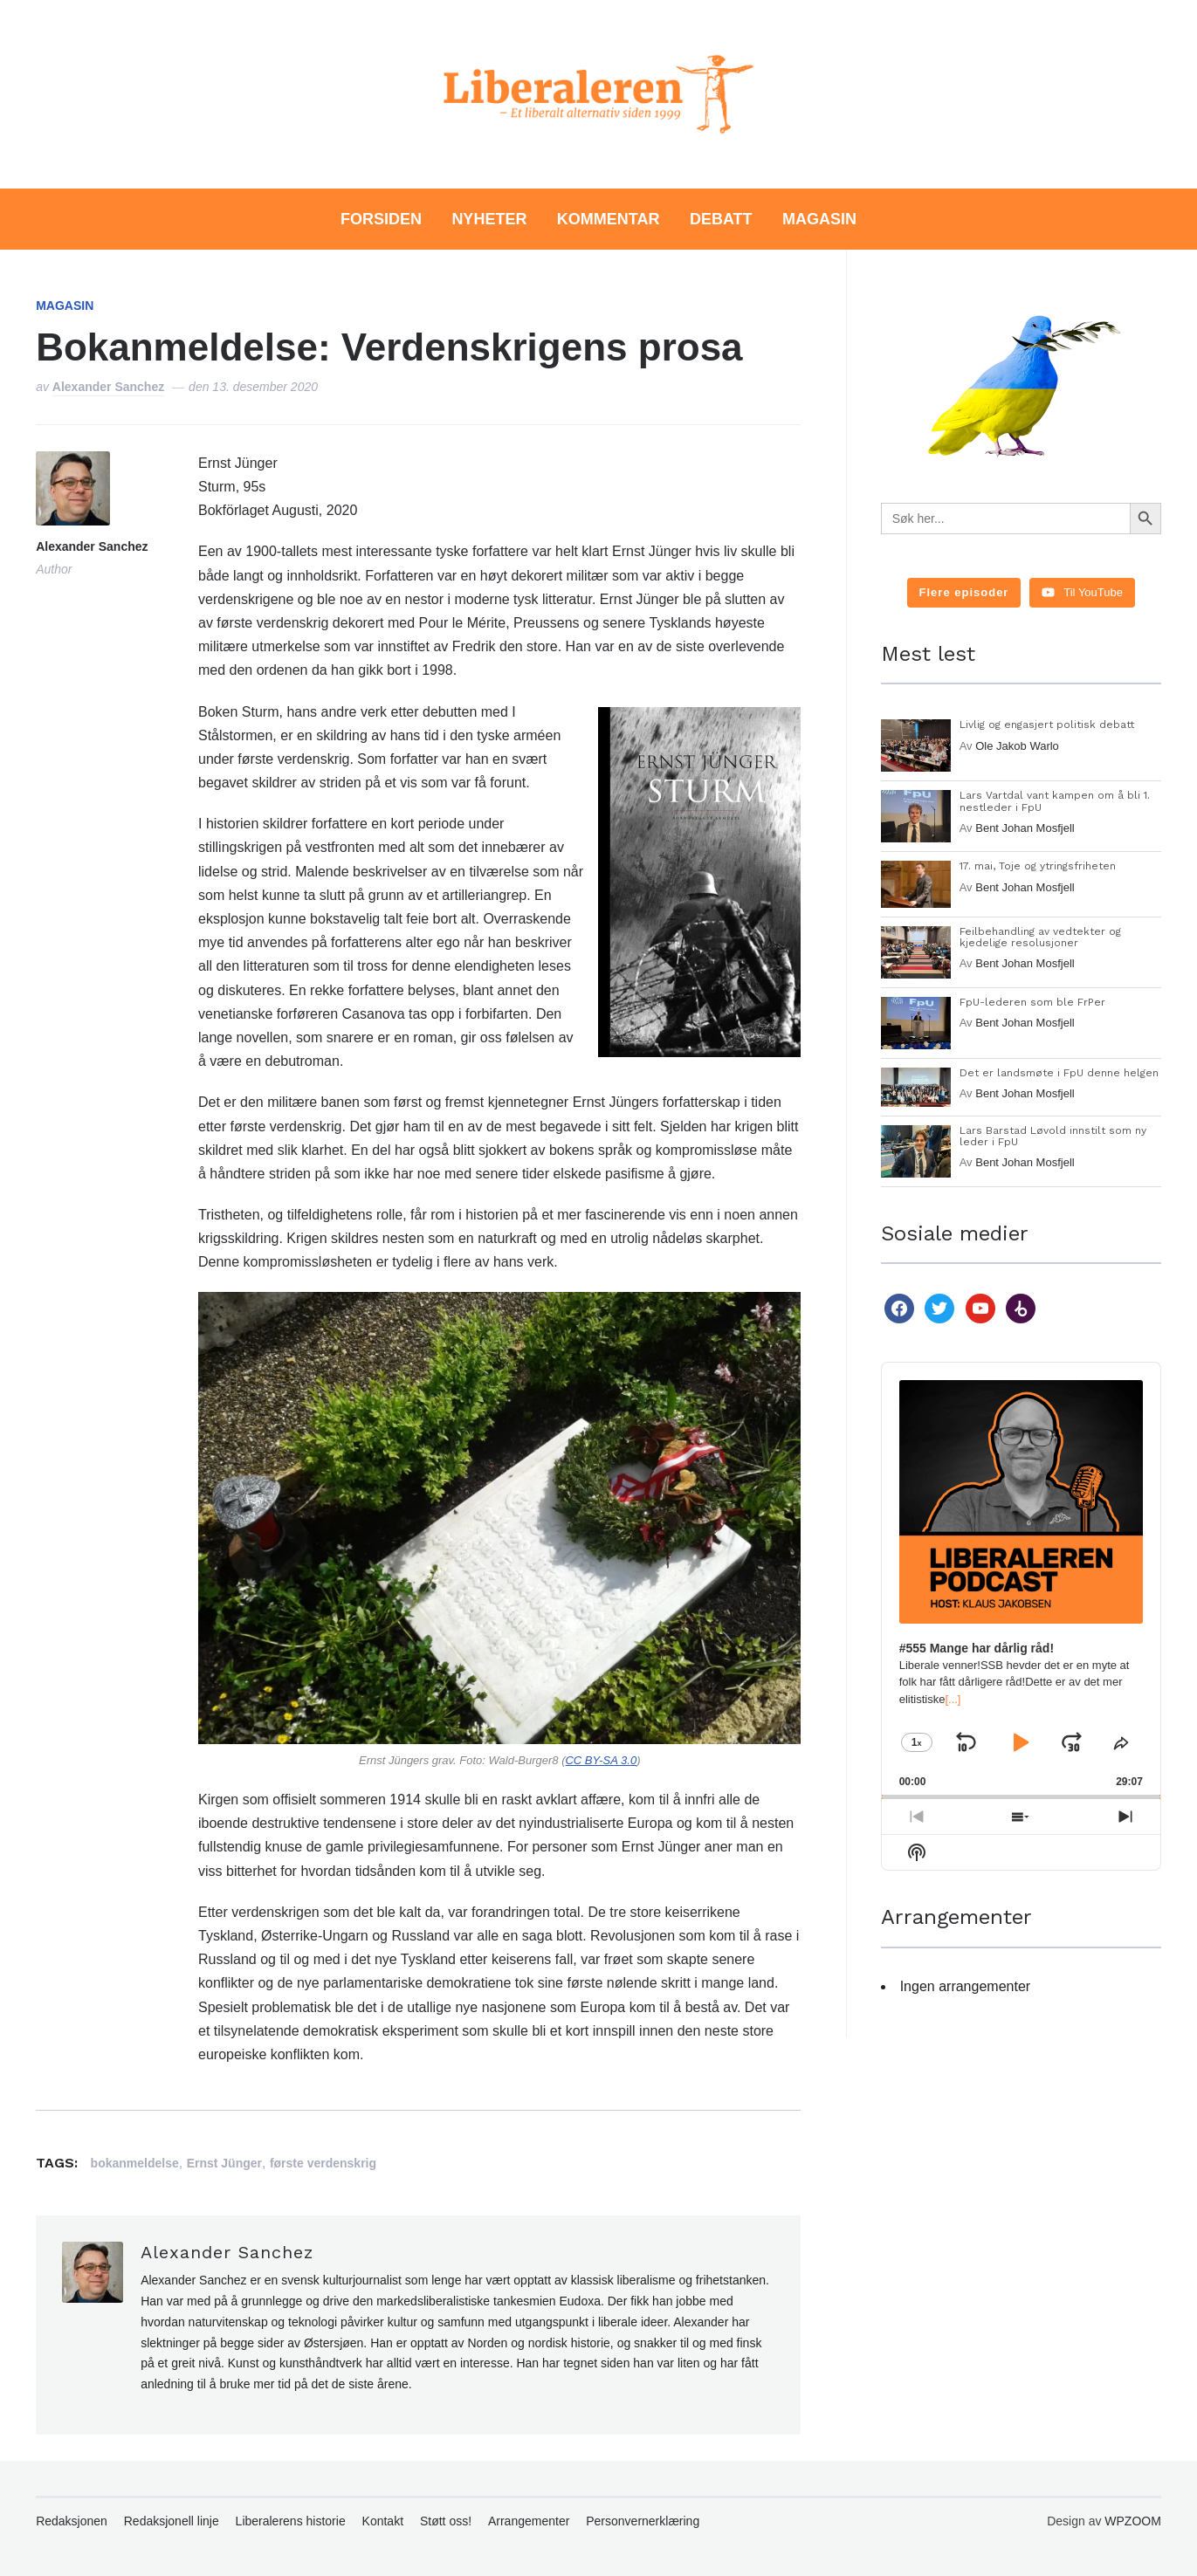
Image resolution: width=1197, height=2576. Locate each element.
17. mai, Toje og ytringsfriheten (1038, 866)
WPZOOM (1132, 2521)
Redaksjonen (71, 2521)
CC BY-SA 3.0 (600, 1760)
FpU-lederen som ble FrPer (1032, 1002)
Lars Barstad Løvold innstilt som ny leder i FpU (1053, 1136)
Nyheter (488, 219)
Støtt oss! (445, 2521)
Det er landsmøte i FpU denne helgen (1059, 1073)
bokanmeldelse (135, 2163)
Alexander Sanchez (108, 387)
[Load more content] (964, 593)
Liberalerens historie (291, 2521)
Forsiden (381, 219)
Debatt (721, 219)
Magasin (819, 219)
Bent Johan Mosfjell (1024, 828)
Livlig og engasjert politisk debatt (1047, 724)
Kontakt (382, 2521)
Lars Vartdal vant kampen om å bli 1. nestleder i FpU (1055, 801)
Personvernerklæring (642, 2521)
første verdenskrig (323, 2163)
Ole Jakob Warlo (1017, 745)
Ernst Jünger (224, 2163)
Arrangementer (528, 2521)
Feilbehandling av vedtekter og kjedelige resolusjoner (1040, 937)
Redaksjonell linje (171, 2521)
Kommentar (608, 219)
